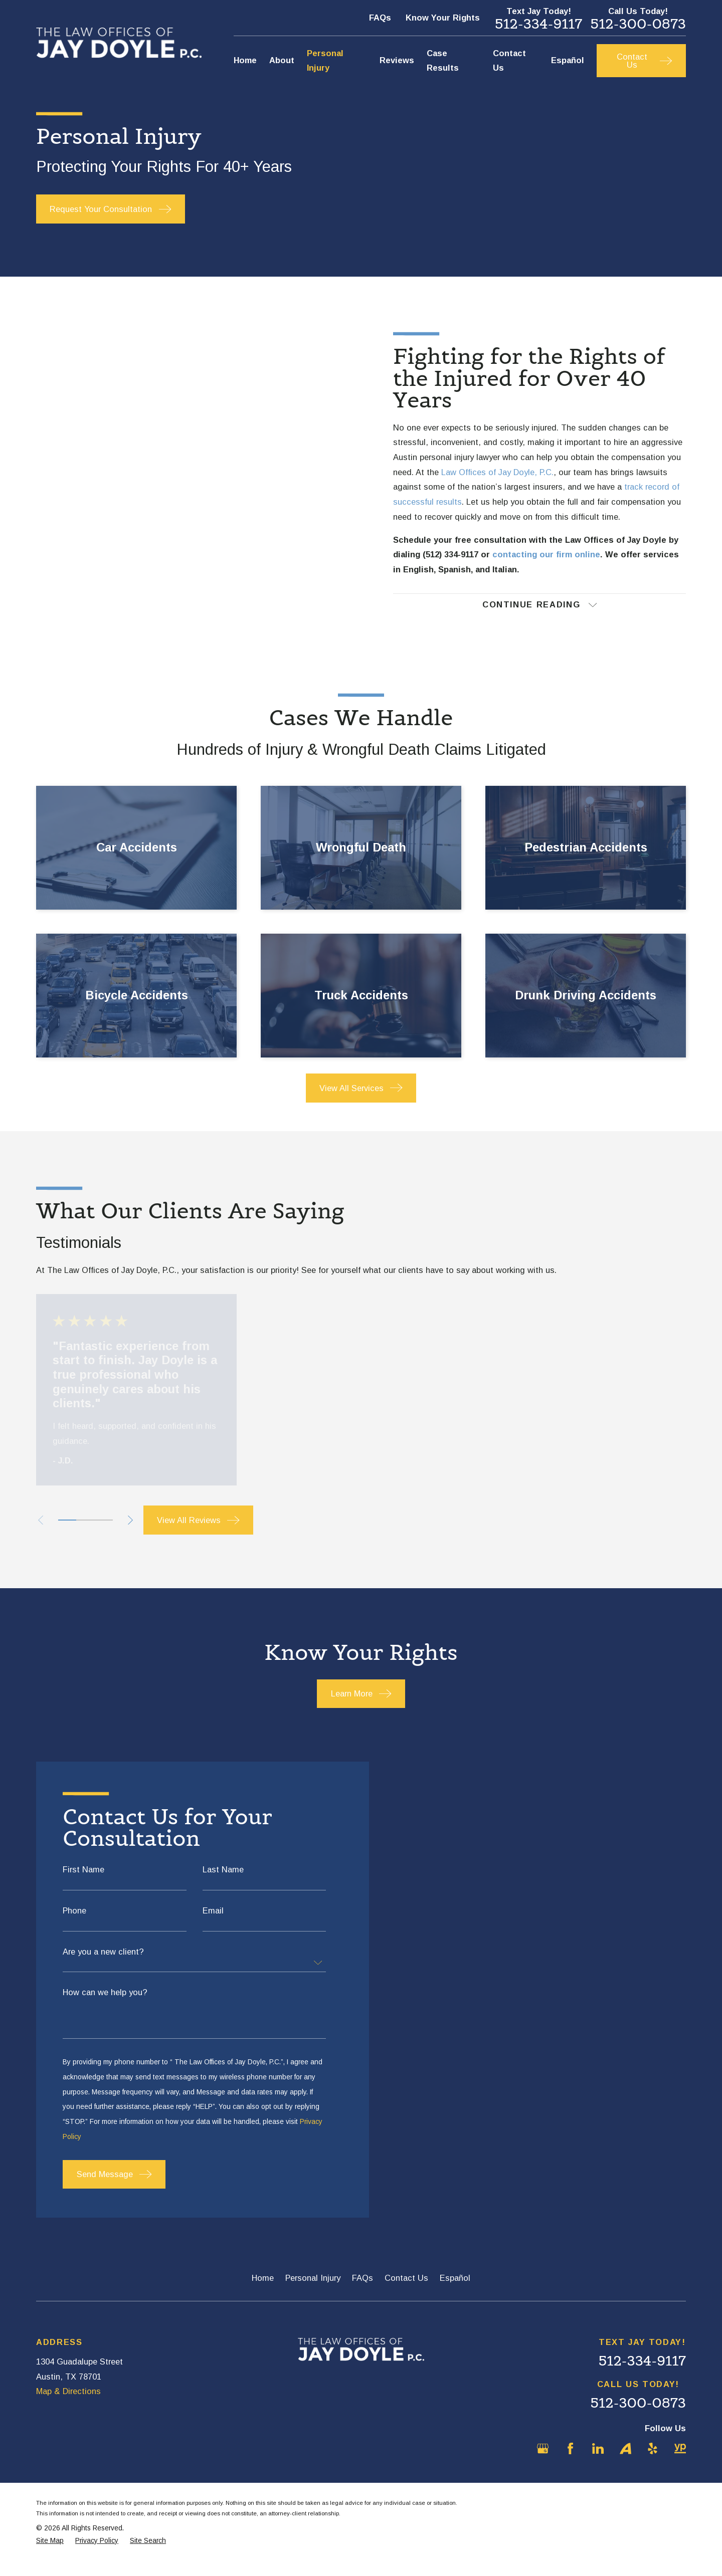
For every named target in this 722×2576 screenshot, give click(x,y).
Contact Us (406, 2291)
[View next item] (130, 1534)
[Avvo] (625, 2462)
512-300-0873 (638, 24)
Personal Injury (312, 2291)
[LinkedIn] (598, 2462)
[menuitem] (50, 2554)
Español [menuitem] (567, 60)
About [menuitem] (281, 60)
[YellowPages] (680, 2462)
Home (263, 2291)
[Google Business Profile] (543, 2462)
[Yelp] (652, 2462)
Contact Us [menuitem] (509, 61)
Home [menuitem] (245, 60)
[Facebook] (570, 2462)
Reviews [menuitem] (397, 60)
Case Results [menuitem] (443, 61)
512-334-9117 (538, 24)
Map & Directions (68, 2405)
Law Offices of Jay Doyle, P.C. (497, 478)
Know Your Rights (443, 17)
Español (455, 2291)
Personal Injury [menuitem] (325, 61)
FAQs (380, 17)
